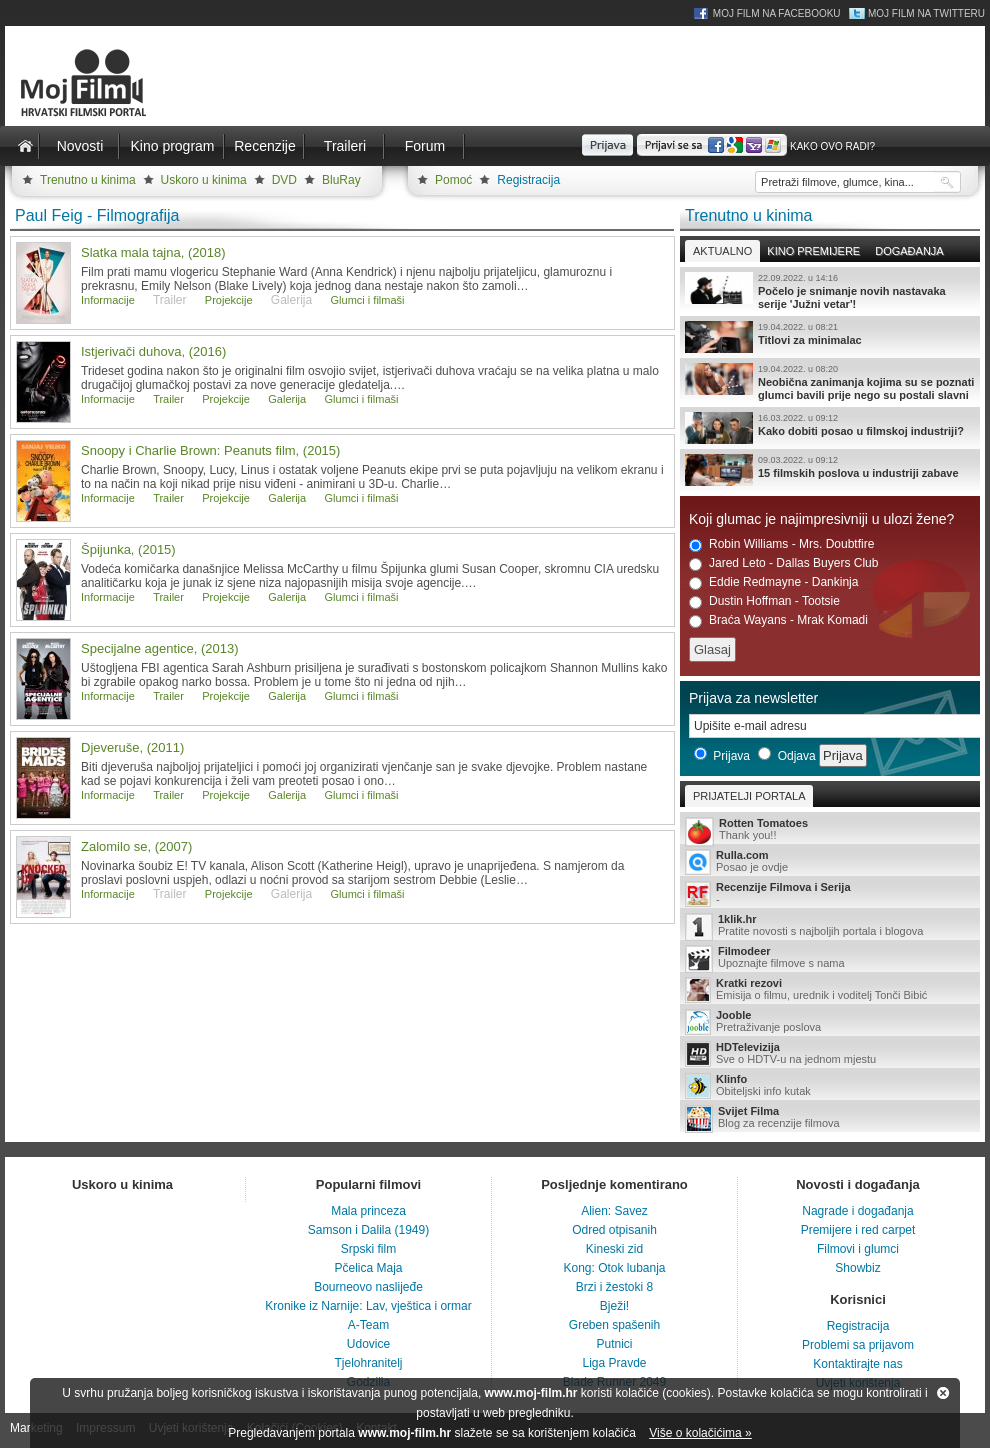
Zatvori (943, 1393)
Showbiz (857, 1268)
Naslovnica (25, 146)
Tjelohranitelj (368, 1363)
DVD (284, 180)
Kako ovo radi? (832, 146)
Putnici (614, 1344)
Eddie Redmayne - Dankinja (773, 582)
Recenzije (264, 146)
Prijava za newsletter (753, 698)
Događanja (909, 251)
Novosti (80, 146)
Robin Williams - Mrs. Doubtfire (781, 544)
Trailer (168, 399)
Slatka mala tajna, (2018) (153, 252)
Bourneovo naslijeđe (368, 1287)
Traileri (345, 146)
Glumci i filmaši (368, 300)
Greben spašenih (614, 1325)
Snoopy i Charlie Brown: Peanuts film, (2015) (210, 450)
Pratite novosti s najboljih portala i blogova (830, 926)
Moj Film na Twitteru (926, 13)
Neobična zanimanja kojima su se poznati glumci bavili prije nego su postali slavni (830, 382)
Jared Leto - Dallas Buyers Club (783, 563)
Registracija (528, 180)
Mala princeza (368, 1211)
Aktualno (722, 251)
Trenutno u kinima (88, 180)
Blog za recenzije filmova (830, 1118)
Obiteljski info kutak (830, 1086)
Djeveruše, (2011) (132, 747)
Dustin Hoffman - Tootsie (764, 601)
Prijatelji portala (749, 796)
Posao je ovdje (830, 862)
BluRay (341, 180)
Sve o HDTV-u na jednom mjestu (830, 1054)
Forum (425, 146)
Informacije (108, 300)
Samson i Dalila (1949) (368, 1230)
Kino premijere (813, 251)
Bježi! (614, 1306)
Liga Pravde (614, 1363)
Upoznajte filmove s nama (830, 958)
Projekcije (229, 300)
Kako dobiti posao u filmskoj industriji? (830, 428)
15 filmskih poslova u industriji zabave (830, 470)
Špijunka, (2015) (128, 549)
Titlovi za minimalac (830, 337)
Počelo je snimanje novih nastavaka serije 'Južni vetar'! (830, 291)
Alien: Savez (614, 1211)
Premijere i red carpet (858, 1230)
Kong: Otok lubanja (614, 1268)
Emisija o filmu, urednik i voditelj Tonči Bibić (830, 990)
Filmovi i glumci (858, 1249)
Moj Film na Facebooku (777, 13)
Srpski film (368, 1249)
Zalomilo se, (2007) (136, 846)
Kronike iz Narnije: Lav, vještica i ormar (368, 1306)
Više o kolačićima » (700, 1433)
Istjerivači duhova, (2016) (153, 351)
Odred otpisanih (614, 1230)
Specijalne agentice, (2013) (160, 648)
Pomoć (453, 180)
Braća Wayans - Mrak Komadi (778, 620)
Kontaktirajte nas (857, 1364)
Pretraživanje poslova (830, 1022)
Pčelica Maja (368, 1268)
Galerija (287, 399)
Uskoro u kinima (204, 180)
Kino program (172, 146)
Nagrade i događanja (857, 1211)
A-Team (368, 1325)
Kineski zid (614, 1249)
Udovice (368, 1344)
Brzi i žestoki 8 (614, 1287)
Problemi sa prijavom (858, 1345)
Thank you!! (830, 830)
